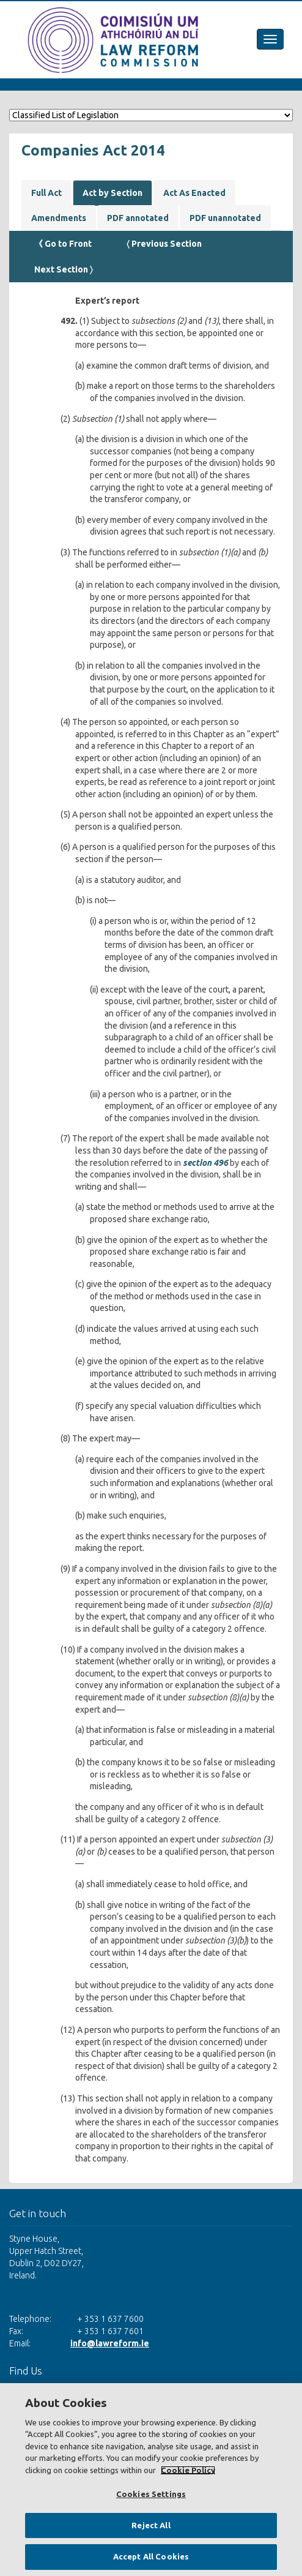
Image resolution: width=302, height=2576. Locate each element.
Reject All (150, 2525)
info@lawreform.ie (109, 2343)
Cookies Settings (151, 2494)
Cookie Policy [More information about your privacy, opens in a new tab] (188, 2470)
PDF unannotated (225, 218)
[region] (151, 2479)
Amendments (58, 218)
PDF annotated (138, 218)
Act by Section (112, 193)
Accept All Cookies (151, 2556)
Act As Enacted (194, 193)
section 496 (205, 1163)
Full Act (46, 193)
